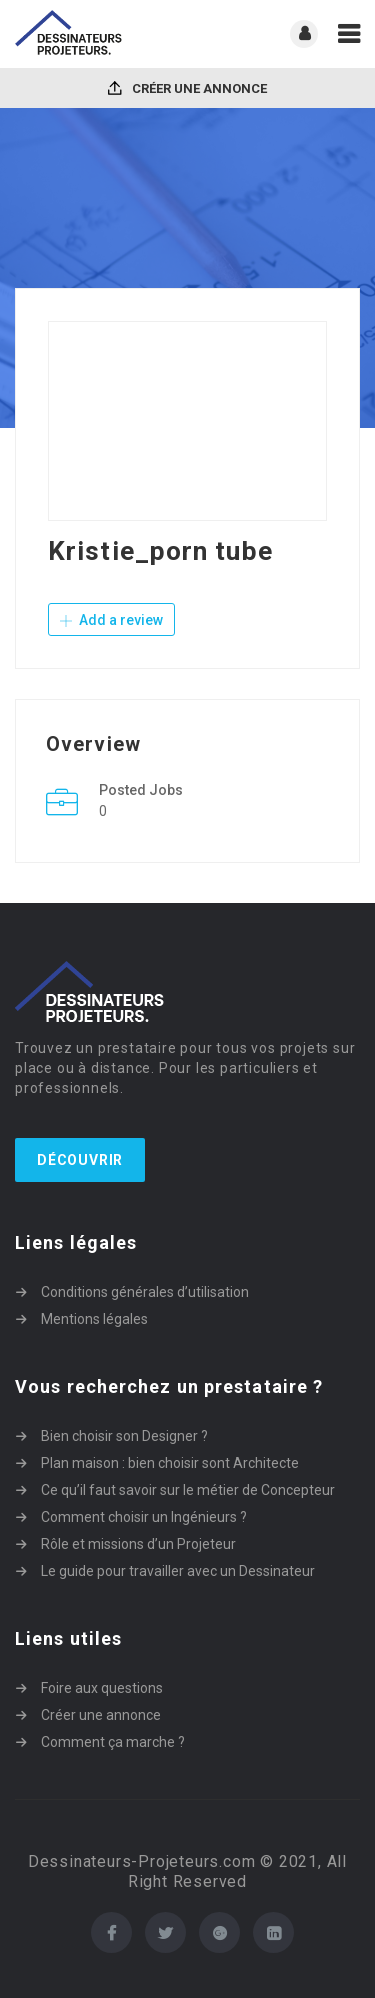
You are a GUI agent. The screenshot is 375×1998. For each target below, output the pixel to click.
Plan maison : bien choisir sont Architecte (170, 1463)
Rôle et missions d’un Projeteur (138, 1544)
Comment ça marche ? (113, 1742)
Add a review (111, 620)
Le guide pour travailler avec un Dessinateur (178, 1571)
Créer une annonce (187, 88)
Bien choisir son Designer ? (124, 1436)
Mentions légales (94, 1319)
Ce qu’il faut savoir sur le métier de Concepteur (188, 1490)
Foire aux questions (102, 1688)
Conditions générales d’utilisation (145, 1292)
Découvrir (80, 1160)
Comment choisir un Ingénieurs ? (144, 1517)
